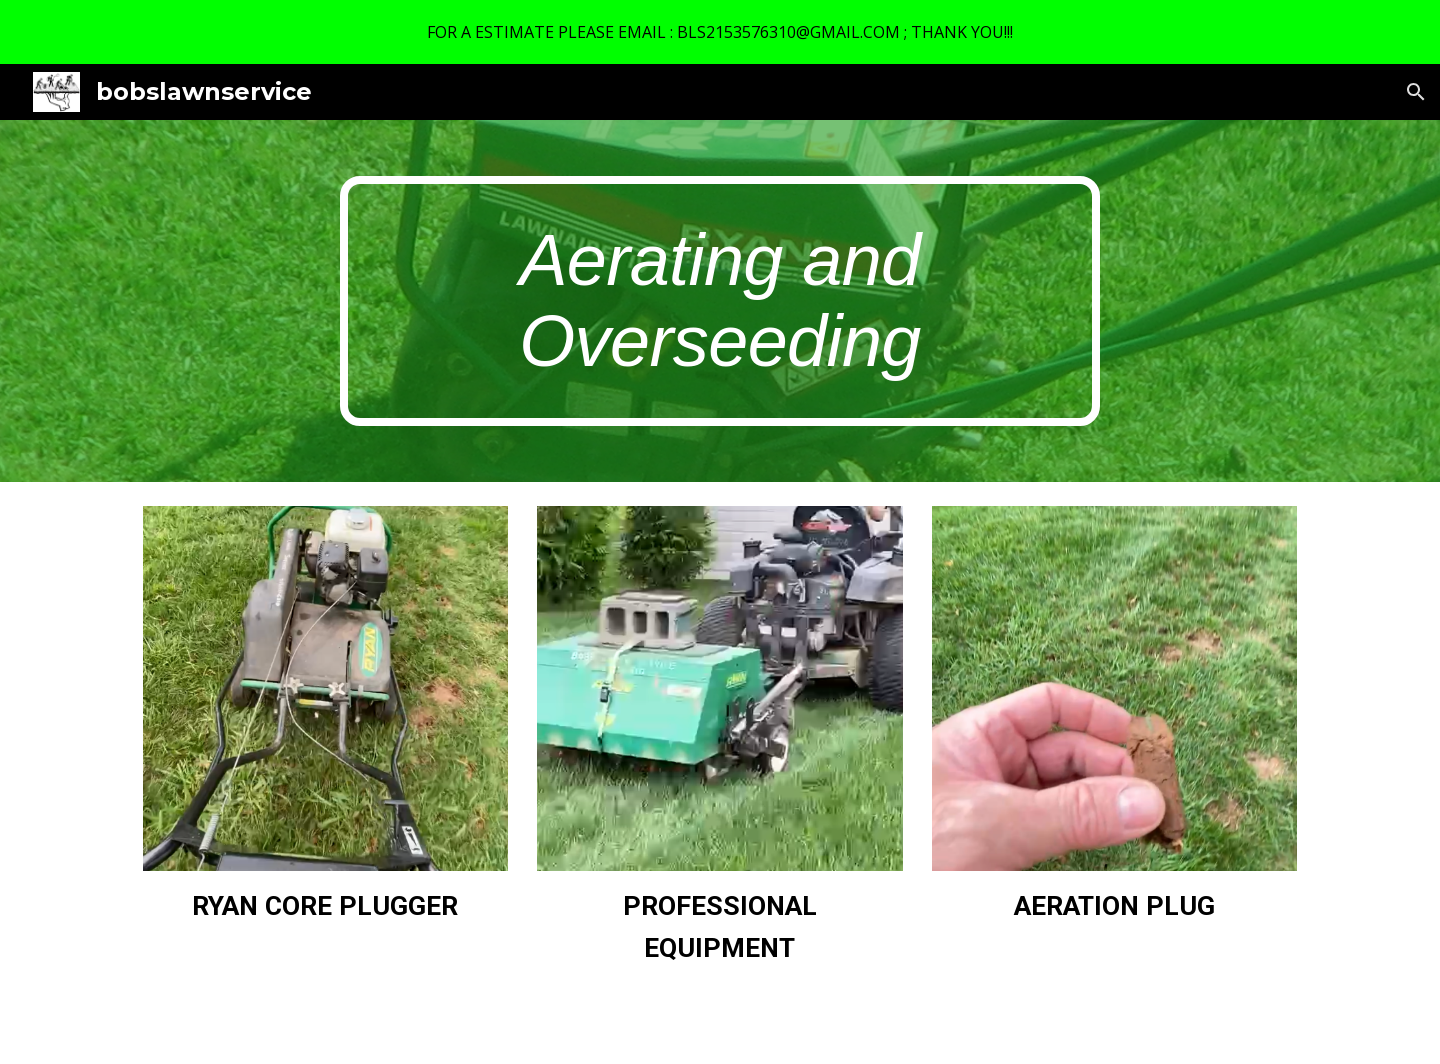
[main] (720, 301)
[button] (1416, 92)
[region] (720, 32)
